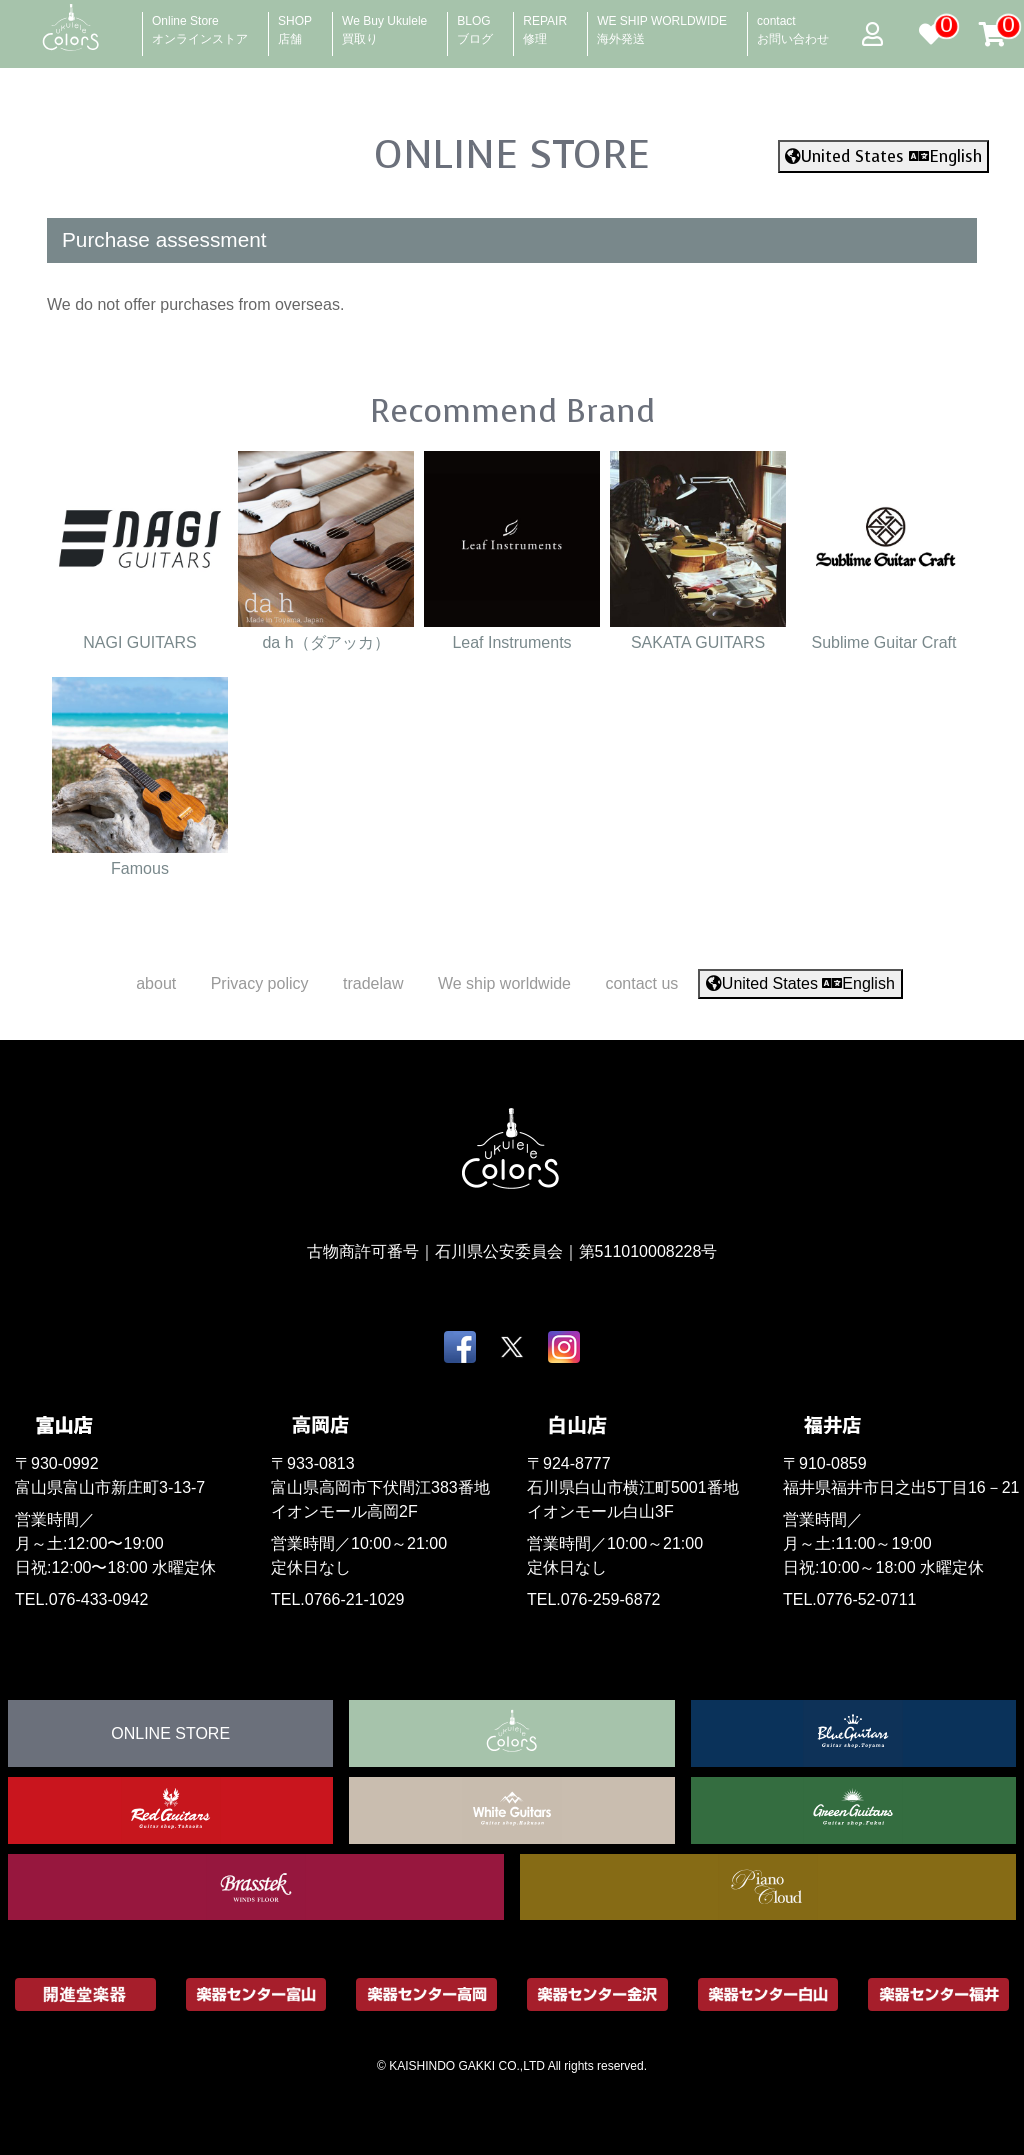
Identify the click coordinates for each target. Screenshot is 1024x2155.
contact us (641, 983)
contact (793, 24)
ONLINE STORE (512, 154)
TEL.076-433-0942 (81, 1600)
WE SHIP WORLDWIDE (662, 24)
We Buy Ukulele (384, 24)
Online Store (200, 24)
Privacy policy (260, 983)
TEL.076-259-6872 (593, 1600)
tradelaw (373, 983)
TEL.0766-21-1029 (337, 1600)
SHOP (295, 24)
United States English (883, 156)
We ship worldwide (504, 983)
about (156, 983)
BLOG (475, 24)
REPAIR (545, 24)
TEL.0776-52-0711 (849, 1600)
